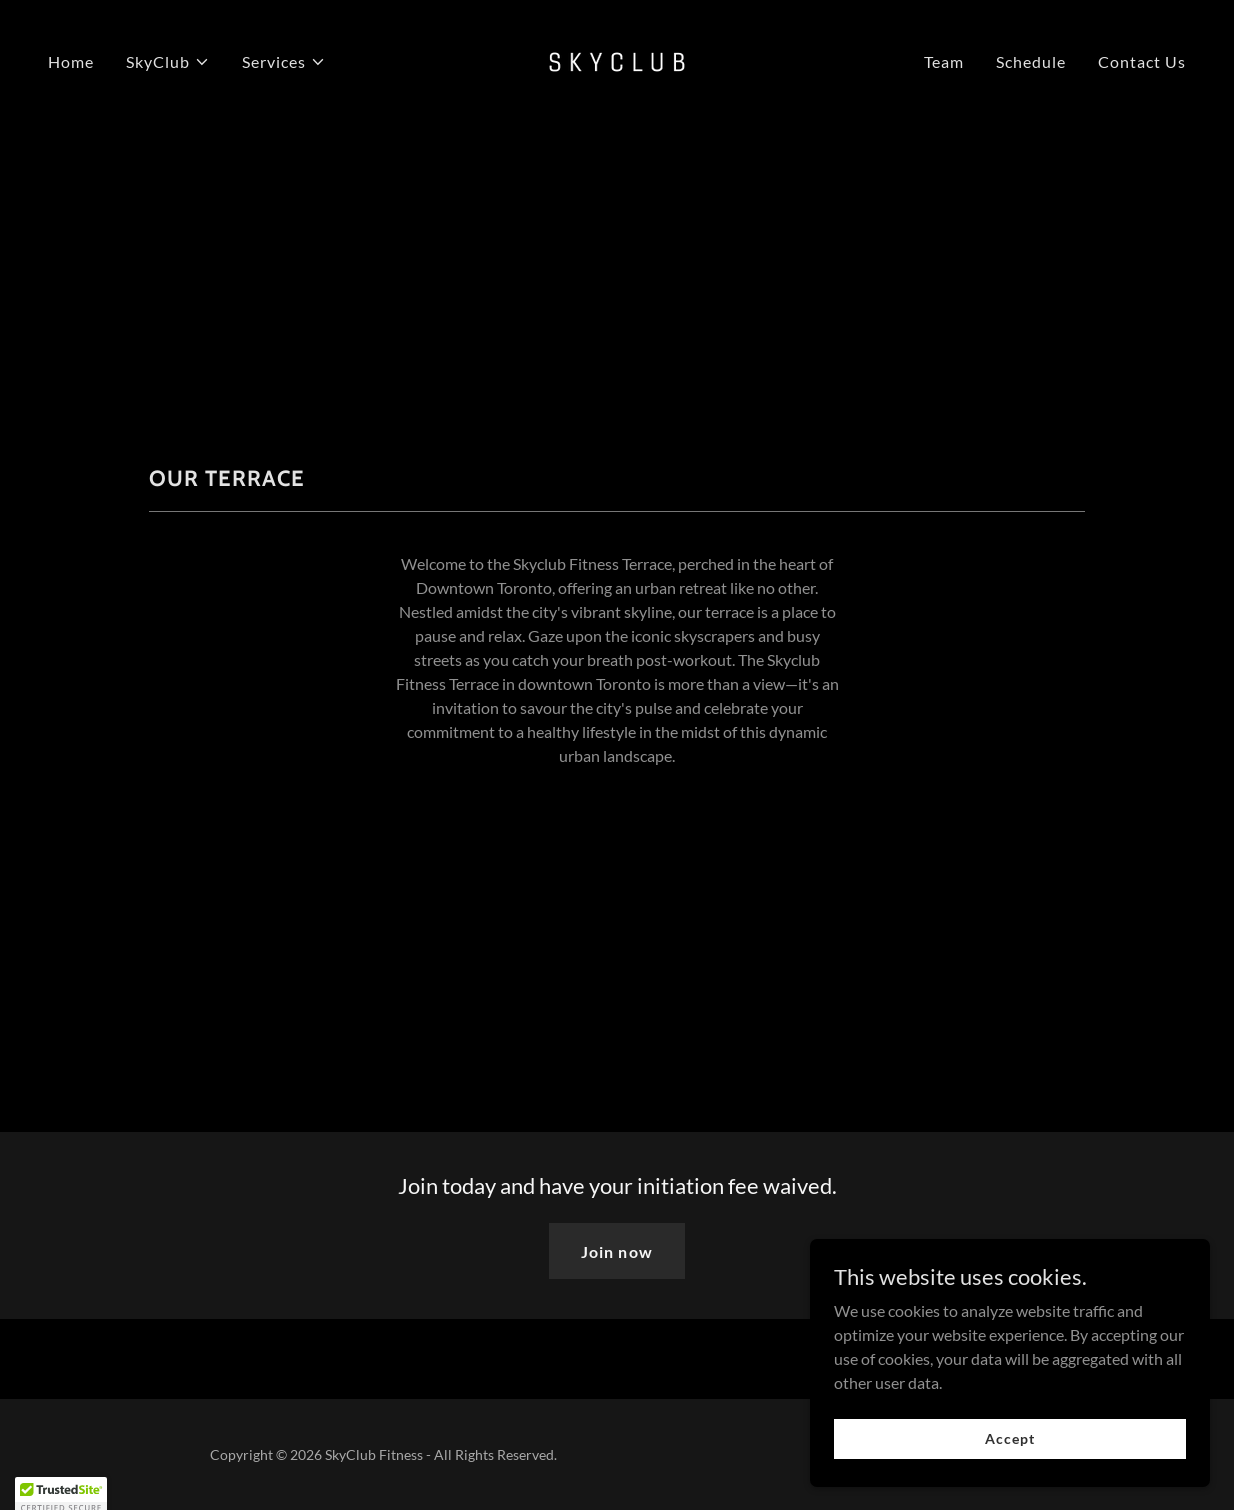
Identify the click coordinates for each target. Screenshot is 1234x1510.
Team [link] (944, 61)
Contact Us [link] (1142, 61)
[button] (168, 62)
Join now (616, 1251)
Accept (1009, 1479)
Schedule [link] (1031, 61)
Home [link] (71, 61)
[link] (617, 59)
